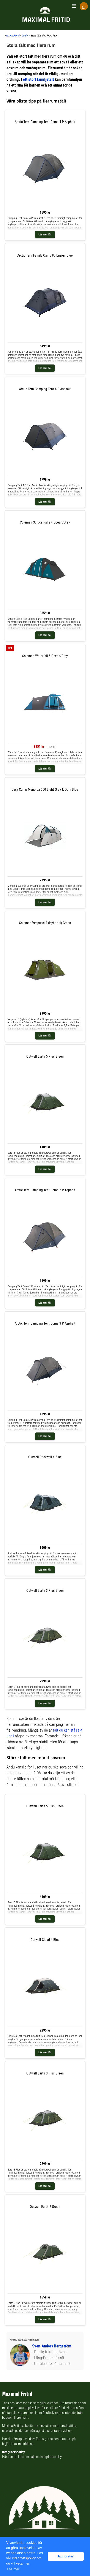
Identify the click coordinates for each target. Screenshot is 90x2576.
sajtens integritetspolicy (46, 2457)
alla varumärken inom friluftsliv (33, 2413)
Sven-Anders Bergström (51, 2346)
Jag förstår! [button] (65, 2556)
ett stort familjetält (38, 79)
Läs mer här (44, 234)
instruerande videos (58, 2431)
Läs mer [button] (13, 2569)
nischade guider (13, 2431)
